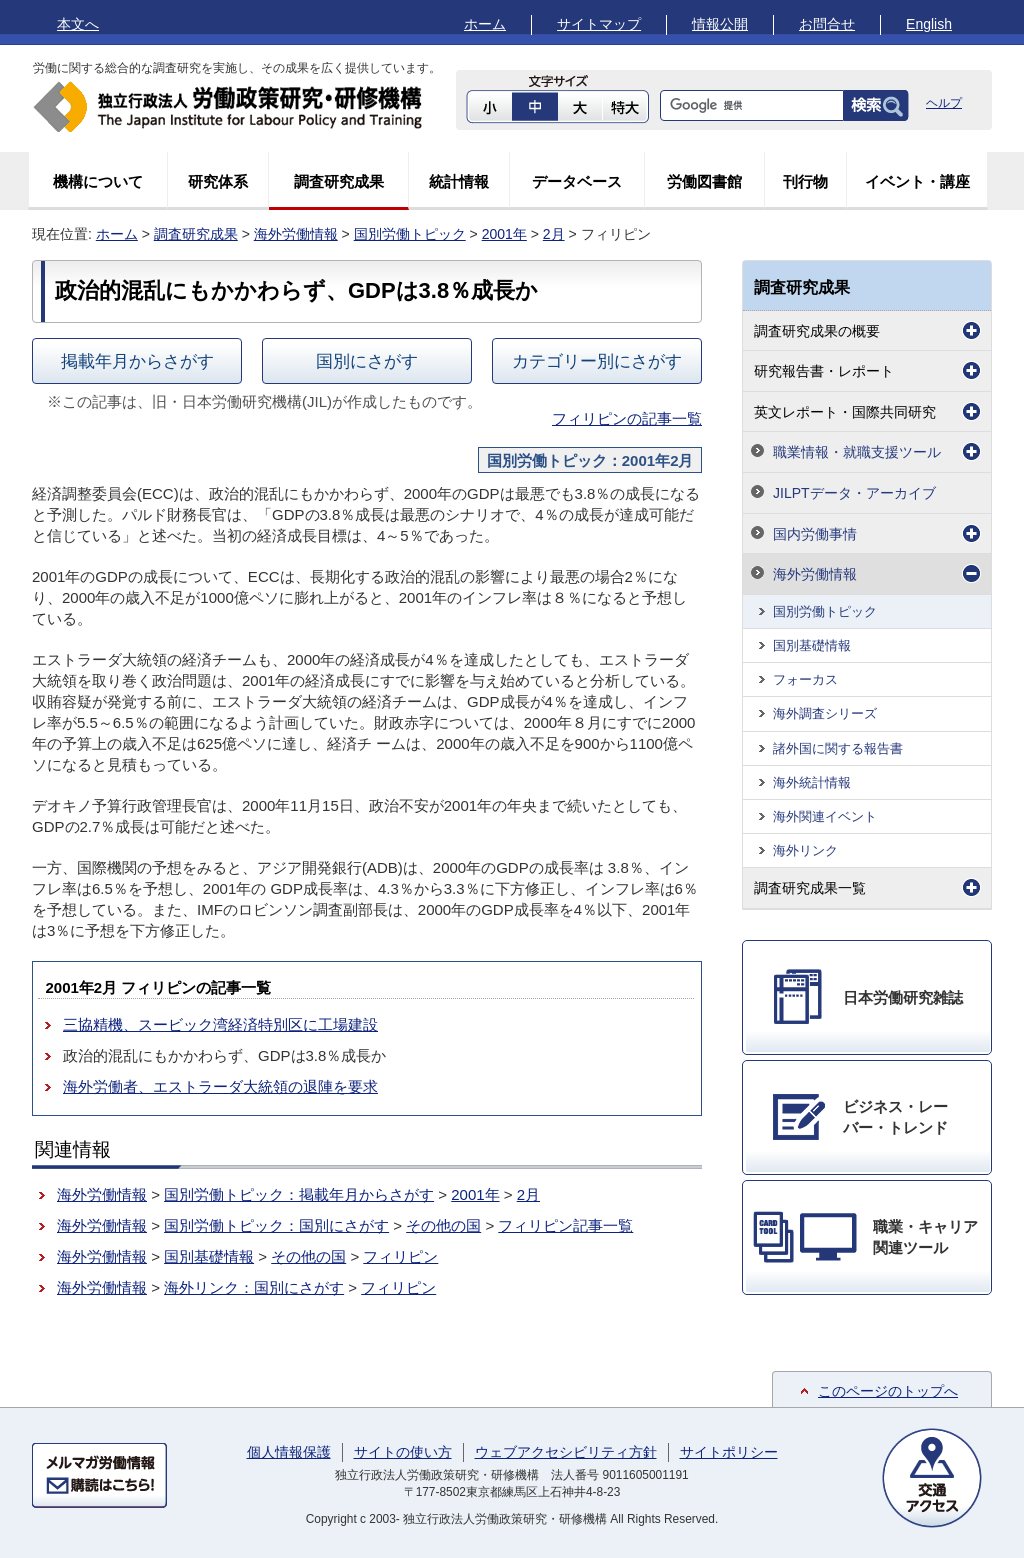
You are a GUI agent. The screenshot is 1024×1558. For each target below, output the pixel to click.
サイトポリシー (729, 1452)
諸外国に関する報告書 (838, 748)
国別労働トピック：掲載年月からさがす (299, 1194)
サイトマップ (599, 24)
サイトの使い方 (403, 1452)
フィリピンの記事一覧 (627, 418)
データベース (577, 181)
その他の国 (443, 1225)
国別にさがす (367, 361)
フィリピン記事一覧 (565, 1225)
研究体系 (218, 181)
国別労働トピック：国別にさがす (276, 1225)
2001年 (504, 234)
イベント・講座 (917, 181)
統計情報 (459, 181)
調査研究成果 (339, 181)
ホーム (485, 24)
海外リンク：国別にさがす (254, 1287)
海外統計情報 (812, 782)
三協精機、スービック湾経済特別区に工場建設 (220, 1024)
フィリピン (400, 1256)
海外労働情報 (296, 234)
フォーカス (805, 679)
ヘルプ (944, 103)
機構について (98, 181)
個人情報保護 (289, 1452)
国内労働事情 (815, 534)
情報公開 (720, 24)
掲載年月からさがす (137, 361)
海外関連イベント (825, 816)
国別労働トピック (410, 234)
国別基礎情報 (209, 1256)
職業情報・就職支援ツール (857, 452)
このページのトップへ (888, 1391)
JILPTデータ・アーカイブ (854, 493)
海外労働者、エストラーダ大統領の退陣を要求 (220, 1086)
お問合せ (827, 24)
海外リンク (805, 850)
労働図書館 (704, 181)
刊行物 (805, 181)
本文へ (78, 24)
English (929, 24)
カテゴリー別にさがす (597, 361)
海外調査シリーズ (825, 713)
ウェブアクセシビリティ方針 (566, 1452)
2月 (554, 234)
